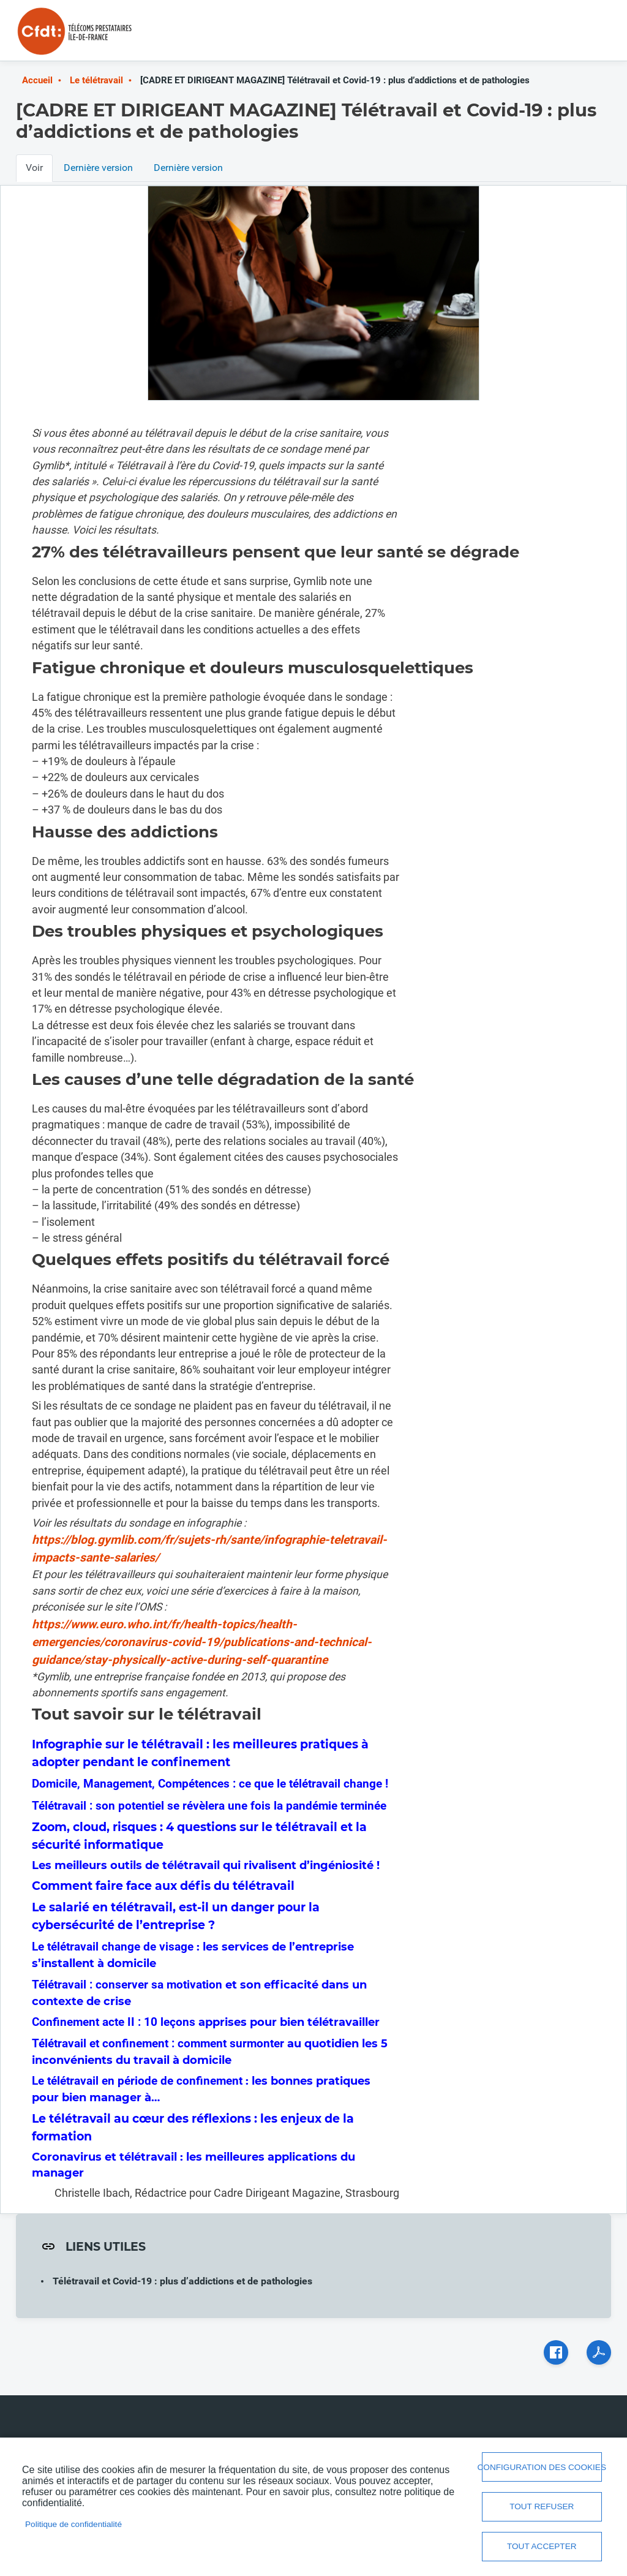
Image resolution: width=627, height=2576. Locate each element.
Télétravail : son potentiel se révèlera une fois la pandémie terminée (209, 1806)
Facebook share (556, 2352)
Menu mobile (586, 34)
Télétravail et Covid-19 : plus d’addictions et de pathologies (182, 2281)
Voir (34, 167)
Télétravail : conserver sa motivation (127, 1984)
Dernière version (98, 167)
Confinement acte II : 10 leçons (113, 2022)
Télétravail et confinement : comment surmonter (158, 2043)
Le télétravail (96, 80)
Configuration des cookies (541, 2466)
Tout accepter (542, 2546)
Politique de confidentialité (73, 2523)
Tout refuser (541, 2506)
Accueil (37, 80)
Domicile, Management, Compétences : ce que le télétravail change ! (210, 1784)
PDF (599, 2352)
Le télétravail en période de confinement (137, 2081)
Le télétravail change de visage (114, 1947)
